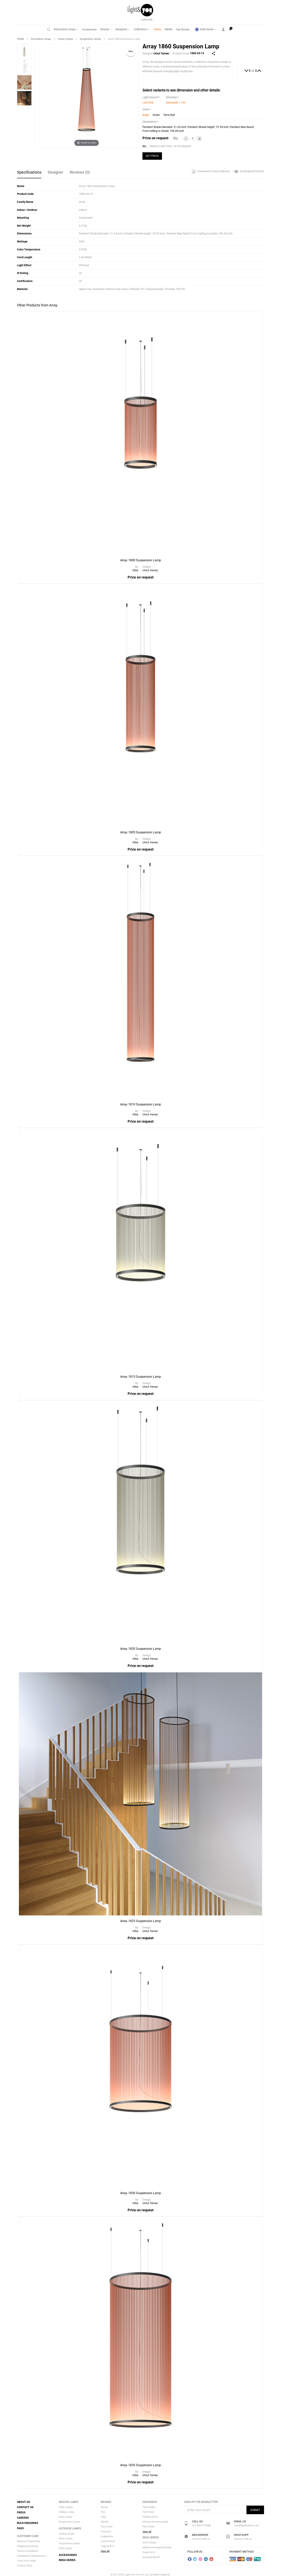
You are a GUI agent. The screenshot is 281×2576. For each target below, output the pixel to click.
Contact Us (25, 2504)
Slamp (104, 2504)
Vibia (103, 2514)
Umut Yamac (161, 53)
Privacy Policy (24, 2562)
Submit (255, 2507)
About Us (23, 2499)
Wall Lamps (65, 2546)
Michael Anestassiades (155, 2519)
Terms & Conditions (27, 2547)
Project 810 (148, 2550)
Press (21, 2509)
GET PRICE (152, 155)
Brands (106, 29)
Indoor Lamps (65, 38)
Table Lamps (66, 2504)
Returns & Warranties (28, 2537)
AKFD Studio (149, 2540)
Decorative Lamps (66, 29)
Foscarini (106, 2529)
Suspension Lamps (90, 38)
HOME (20, 38)
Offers (157, 29)
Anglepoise (107, 2534)
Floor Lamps (65, 2514)
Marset (104, 2519)
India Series (205, 29)
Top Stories (182, 29)
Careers (23, 2515)
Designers (123, 29)
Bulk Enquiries (27, 2520)
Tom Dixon (106, 2524)
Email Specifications (249, 171)
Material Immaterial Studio (157, 2545)
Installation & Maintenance (31, 2552)
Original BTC (107, 2543)
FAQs (20, 2525)
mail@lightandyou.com (246, 2523)
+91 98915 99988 (201, 2523)
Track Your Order (26, 2557)
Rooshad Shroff (151, 2555)
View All (105, 2549)
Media (168, 29)
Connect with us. (201, 2536)
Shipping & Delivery (27, 2542)
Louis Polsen (108, 2539)
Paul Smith (148, 2524)
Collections (142, 29)
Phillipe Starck (150, 2514)
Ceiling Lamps (66, 2509)
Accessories (89, 29)
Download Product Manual (211, 171)
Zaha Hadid (148, 2504)
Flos (103, 2509)
